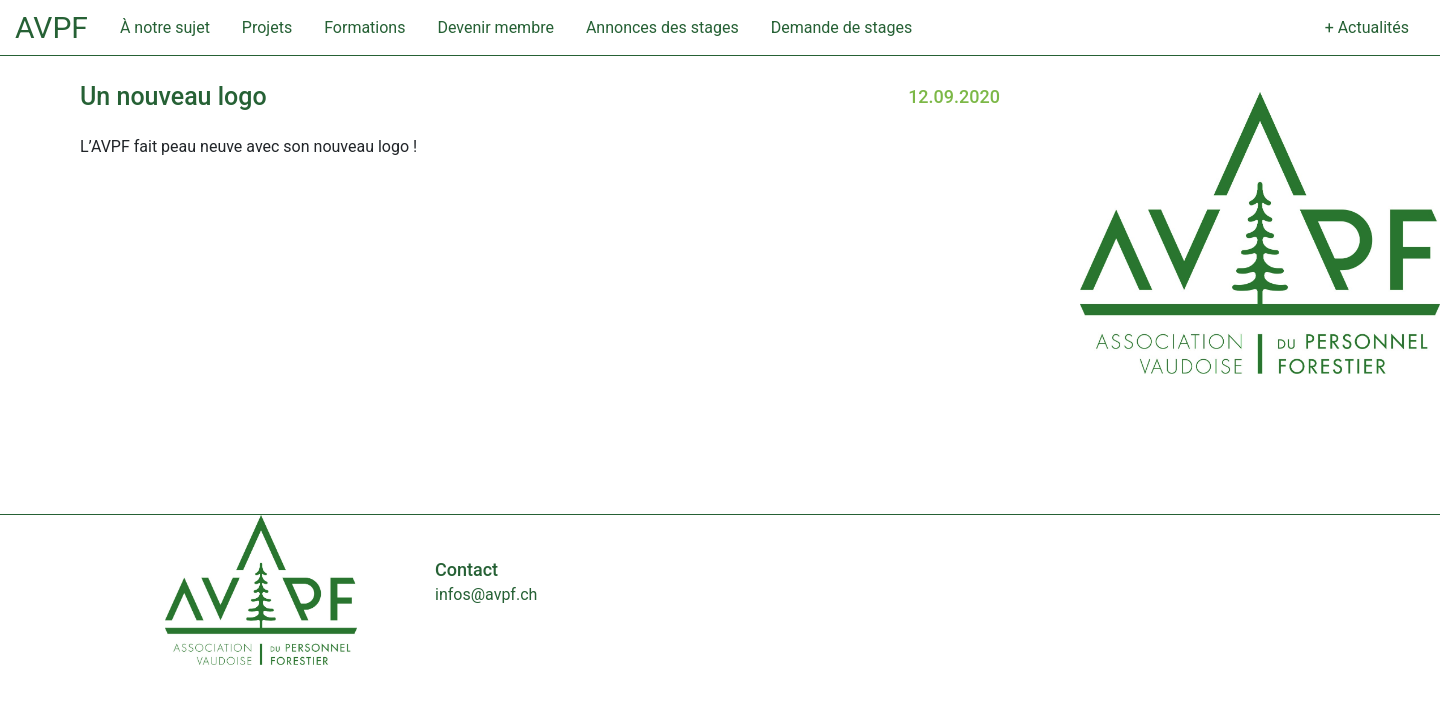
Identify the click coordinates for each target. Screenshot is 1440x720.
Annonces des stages (662, 27)
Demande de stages (841, 27)
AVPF (51, 27)
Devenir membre (495, 27)
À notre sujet (165, 27)
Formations (364, 27)
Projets (267, 27)
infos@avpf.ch (486, 594)
